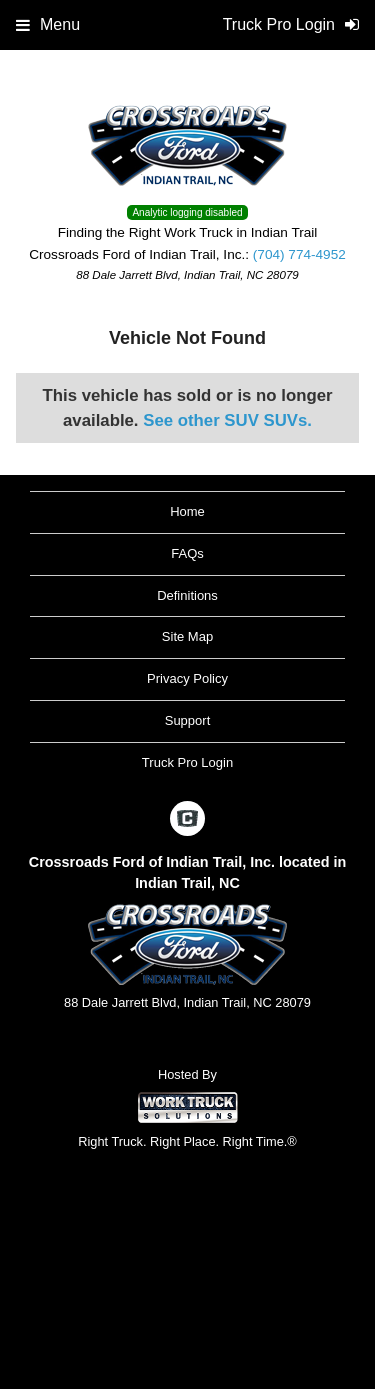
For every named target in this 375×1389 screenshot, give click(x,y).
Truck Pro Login (187, 762)
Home (187, 511)
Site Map (187, 636)
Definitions (187, 595)
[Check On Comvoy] (187, 820)
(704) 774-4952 (299, 254)
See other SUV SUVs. (227, 420)
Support (188, 720)
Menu (48, 24)
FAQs (187, 553)
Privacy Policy (187, 678)
